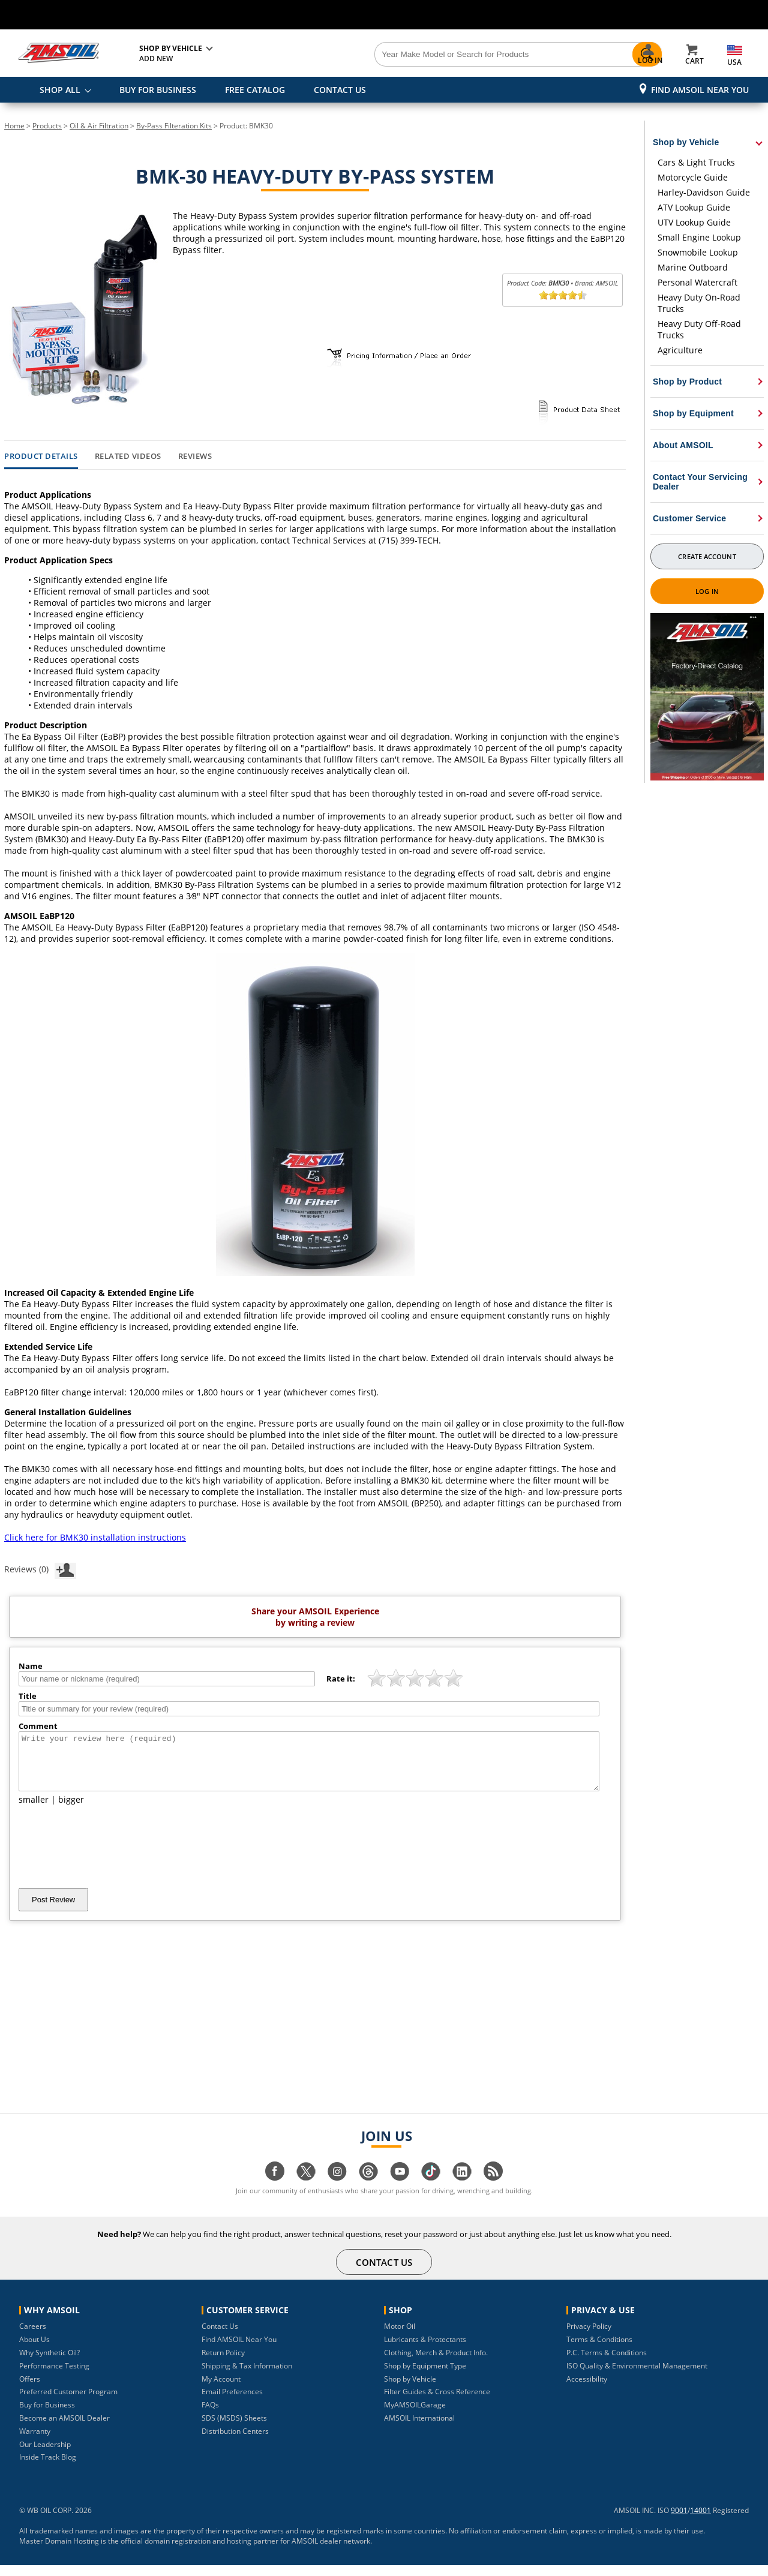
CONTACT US (340, 89)
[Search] (451, 54)
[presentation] (110, 1857)
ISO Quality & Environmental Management (636, 2376)
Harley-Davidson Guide (704, 192)
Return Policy (223, 2363)
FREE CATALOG (255, 89)
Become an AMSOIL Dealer (64, 2429)
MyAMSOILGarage (415, 2415)
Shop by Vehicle (410, 2390)
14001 (700, 2521)
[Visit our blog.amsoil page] (493, 2188)
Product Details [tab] (41, 456)
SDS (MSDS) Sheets (234, 2429)
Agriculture (680, 350)
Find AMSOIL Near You (700, 89)
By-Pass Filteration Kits (174, 126)
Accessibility (586, 2390)
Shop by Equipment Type (425, 2376)
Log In (707, 591)
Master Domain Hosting (59, 2552)
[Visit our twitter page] (306, 2188)
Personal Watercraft (697, 282)
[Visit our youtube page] (399, 2188)
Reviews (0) (40, 1569)
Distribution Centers (235, 2442)
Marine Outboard (693, 267)
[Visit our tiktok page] (430, 2188)
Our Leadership (45, 2455)
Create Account (707, 556)
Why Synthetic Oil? (49, 2363)
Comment (38, 1726)
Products (47, 126)
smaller (34, 1810)
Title (28, 1696)
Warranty (34, 2442)
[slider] (563, 295)
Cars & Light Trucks (696, 162)
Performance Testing (54, 2376)
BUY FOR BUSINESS (157, 89)
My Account (221, 2390)
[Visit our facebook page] (274, 2188)
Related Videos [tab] (128, 456)
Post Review (53, 1910)
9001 (679, 2521)
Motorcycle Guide (693, 177)
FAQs (210, 2415)
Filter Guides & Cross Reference (437, 2402)
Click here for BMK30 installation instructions (95, 1537)
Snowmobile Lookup (698, 252)
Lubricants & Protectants (425, 2350)
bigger (71, 1810)
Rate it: (340, 1678)
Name (31, 1666)
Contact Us (220, 2337)
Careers (32, 2337)
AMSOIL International (419, 2429)
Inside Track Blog (47, 2468)
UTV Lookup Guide (694, 222)
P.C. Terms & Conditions (606, 2363)
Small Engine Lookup (699, 237)
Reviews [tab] (195, 456)
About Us (34, 2350)
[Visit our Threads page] (368, 2188)
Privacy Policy (588, 2337)
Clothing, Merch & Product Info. (436, 2363)
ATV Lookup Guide (694, 207)
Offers (29, 2390)
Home (14, 126)
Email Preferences (232, 2402)
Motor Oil (399, 2337)
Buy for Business (47, 2415)
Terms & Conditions (599, 2350)
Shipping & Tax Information (247, 2376)
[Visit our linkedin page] (462, 2188)
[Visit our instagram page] (337, 2188)
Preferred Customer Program (68, 2402)
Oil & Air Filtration (99, 126)
